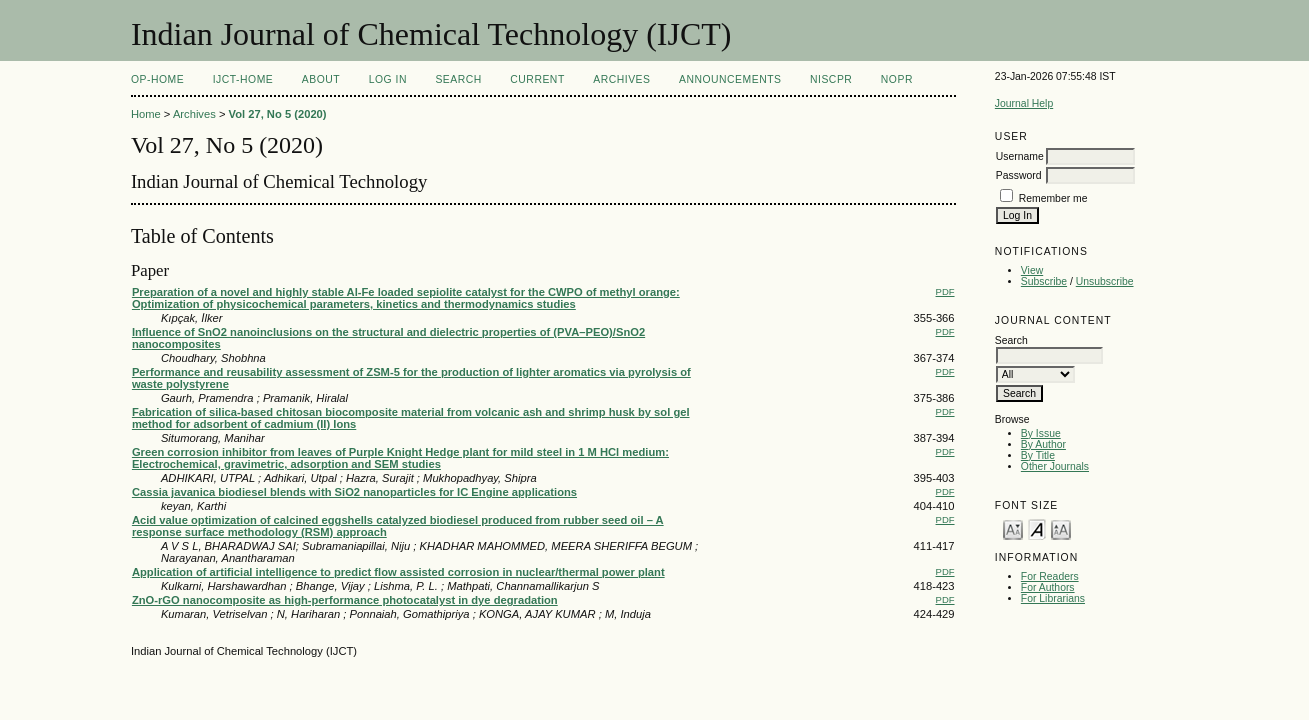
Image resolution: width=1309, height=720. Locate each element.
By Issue (1041, 433)
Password (1019, 175)
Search (458, 79)
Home (146, 114)
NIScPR (831, 79)
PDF (945, 291)
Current (537, 79)
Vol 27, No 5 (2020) (278, 114)
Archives (621, 79)
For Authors (1048, 587)
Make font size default (1037, 528)
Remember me (1053, 198)
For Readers (1050, 576)
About (321, 79)
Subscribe (1044, 281)
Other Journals (1055, 466)
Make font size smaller (1013, 528)
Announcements (730, 79)
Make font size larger (1061, 528)
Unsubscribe (1105, 281)
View (1032, 270)
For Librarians (1053, 598)
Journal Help (1024, 103)
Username (1020, 156)
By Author (1043, 444)
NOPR (897, 79)
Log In (388, 79)
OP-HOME (157, 79)
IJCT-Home (243, 79)
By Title (1038, 455)
